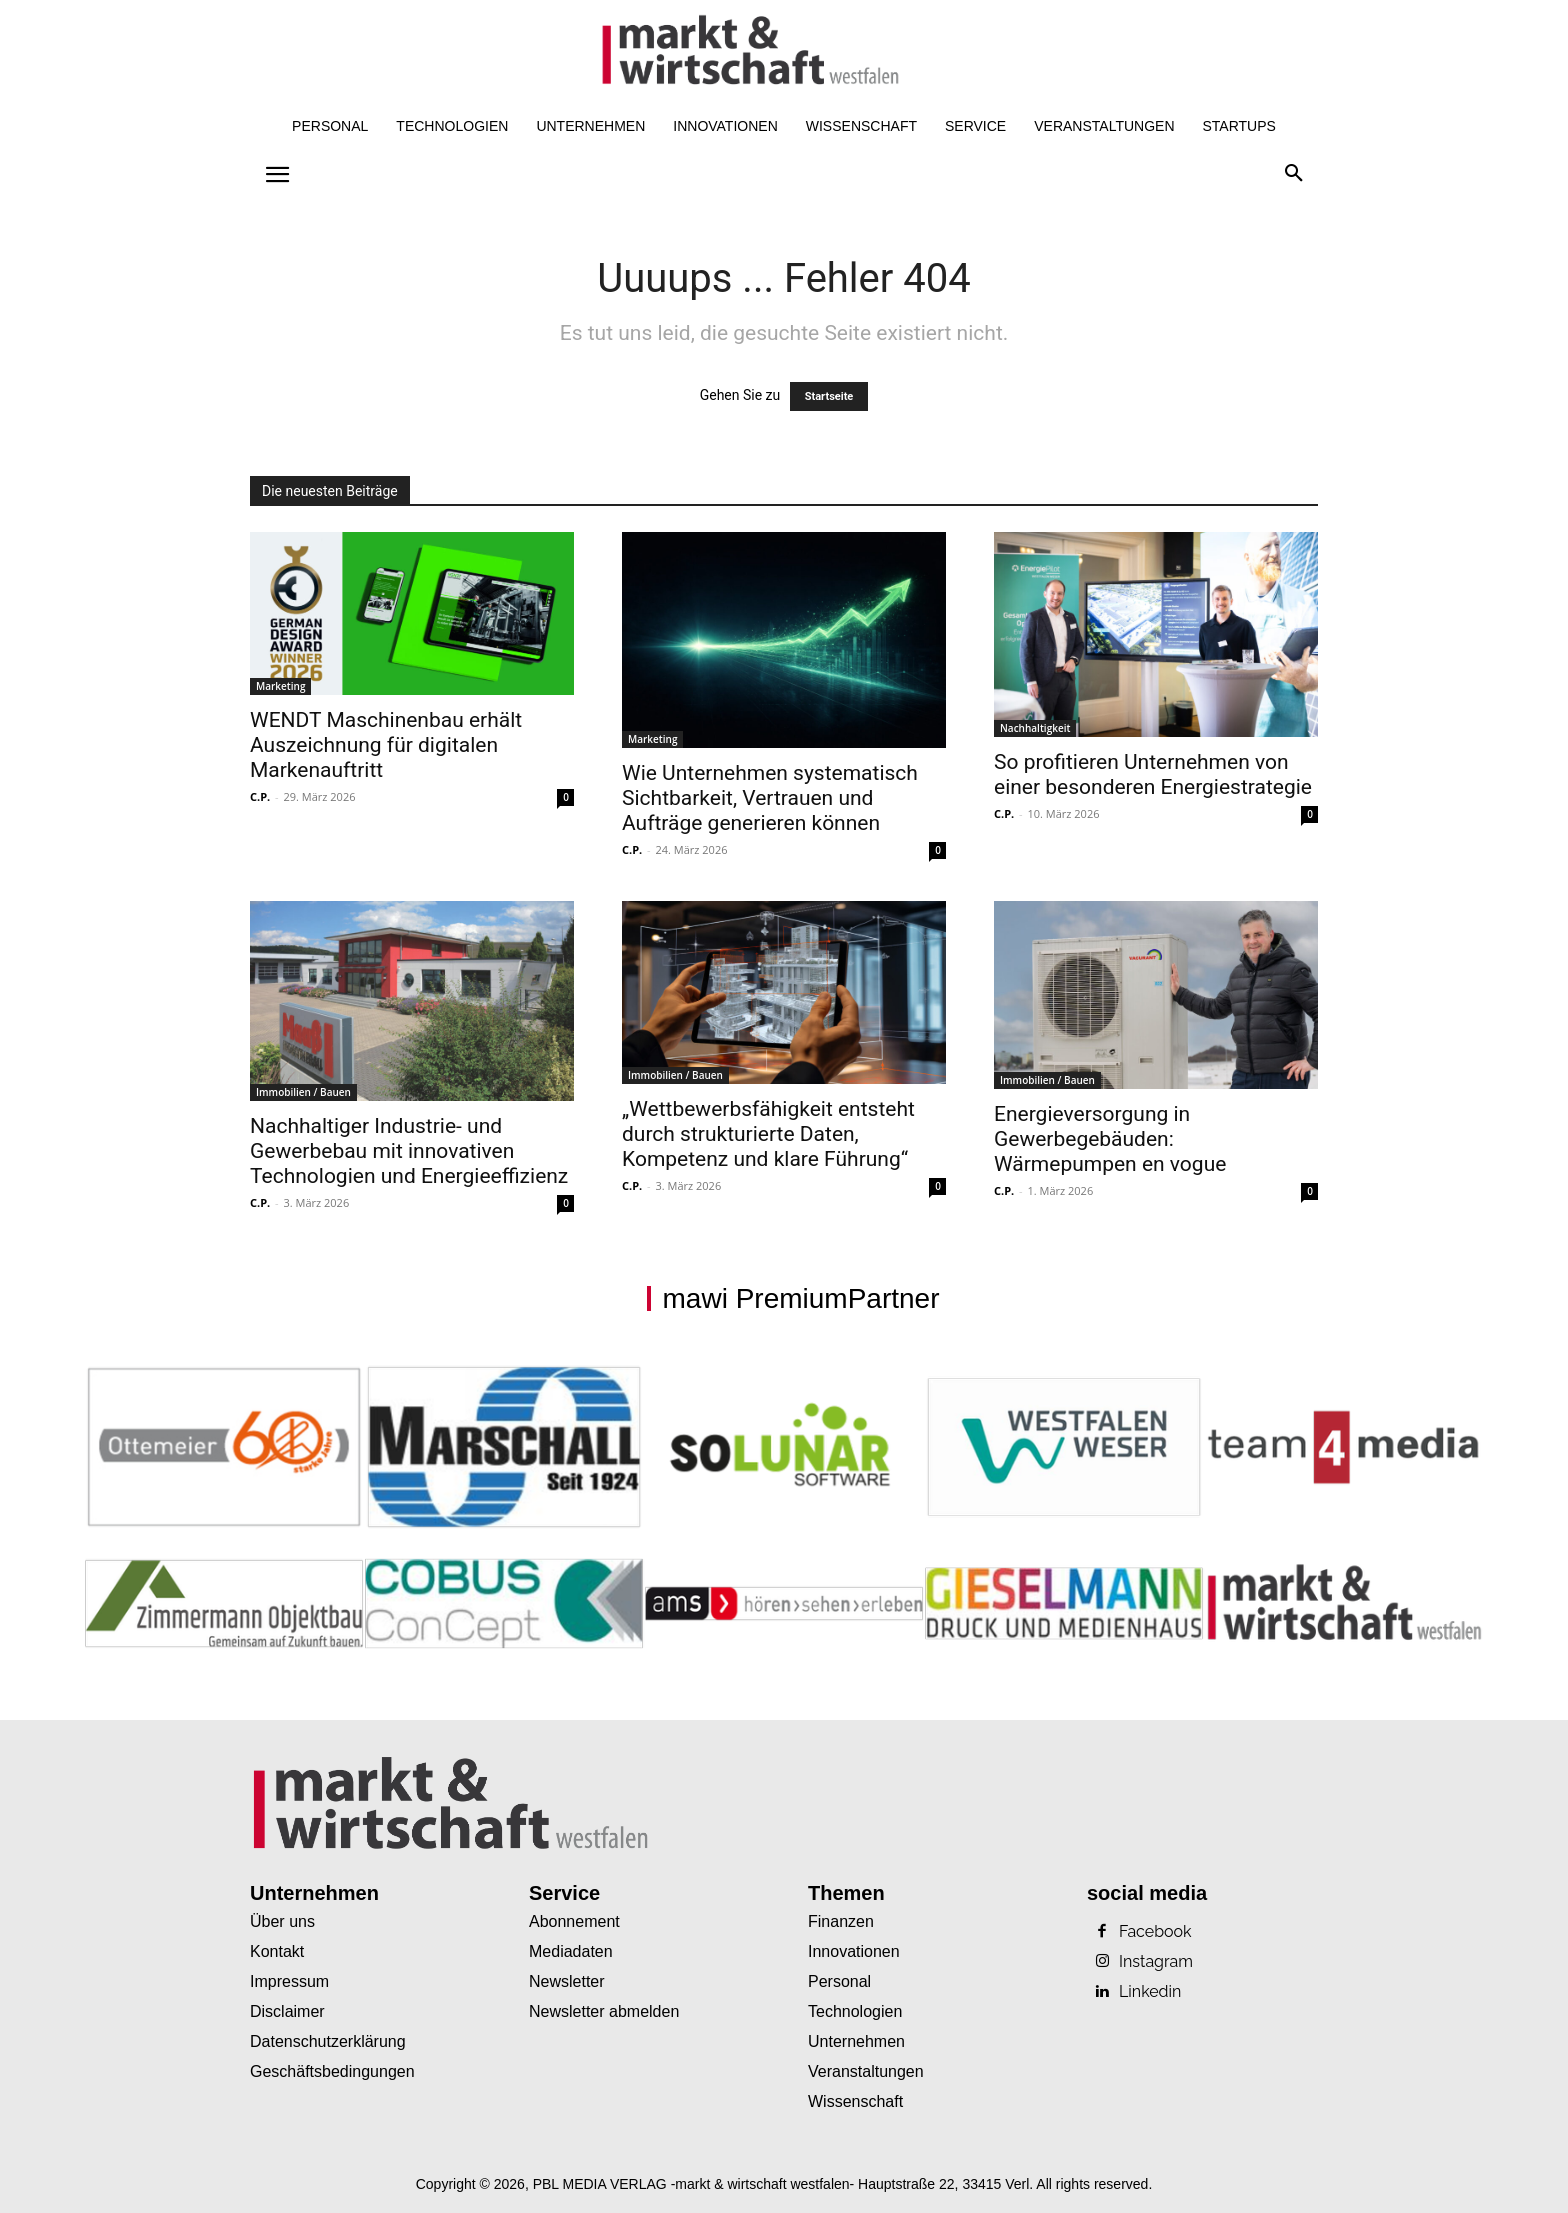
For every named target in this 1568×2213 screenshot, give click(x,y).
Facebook (1155, 1932)
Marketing (280, 686)
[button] (1294, 174)
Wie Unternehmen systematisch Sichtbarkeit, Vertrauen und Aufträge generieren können (770, 798)
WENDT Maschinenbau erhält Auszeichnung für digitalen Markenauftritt (386, 745)
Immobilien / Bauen (303, 1092)
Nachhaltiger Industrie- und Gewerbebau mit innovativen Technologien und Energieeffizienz (409, 1151)
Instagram (1156, 1962)
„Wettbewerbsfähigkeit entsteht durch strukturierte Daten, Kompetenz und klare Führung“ (768, 1134)
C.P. (260, 796)
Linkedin (1150, 1992)
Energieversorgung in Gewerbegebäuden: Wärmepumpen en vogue (1110, 1139)
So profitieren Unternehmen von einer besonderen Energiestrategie (1155, 774)
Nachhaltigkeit (1035, 728)
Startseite (829, 396)
